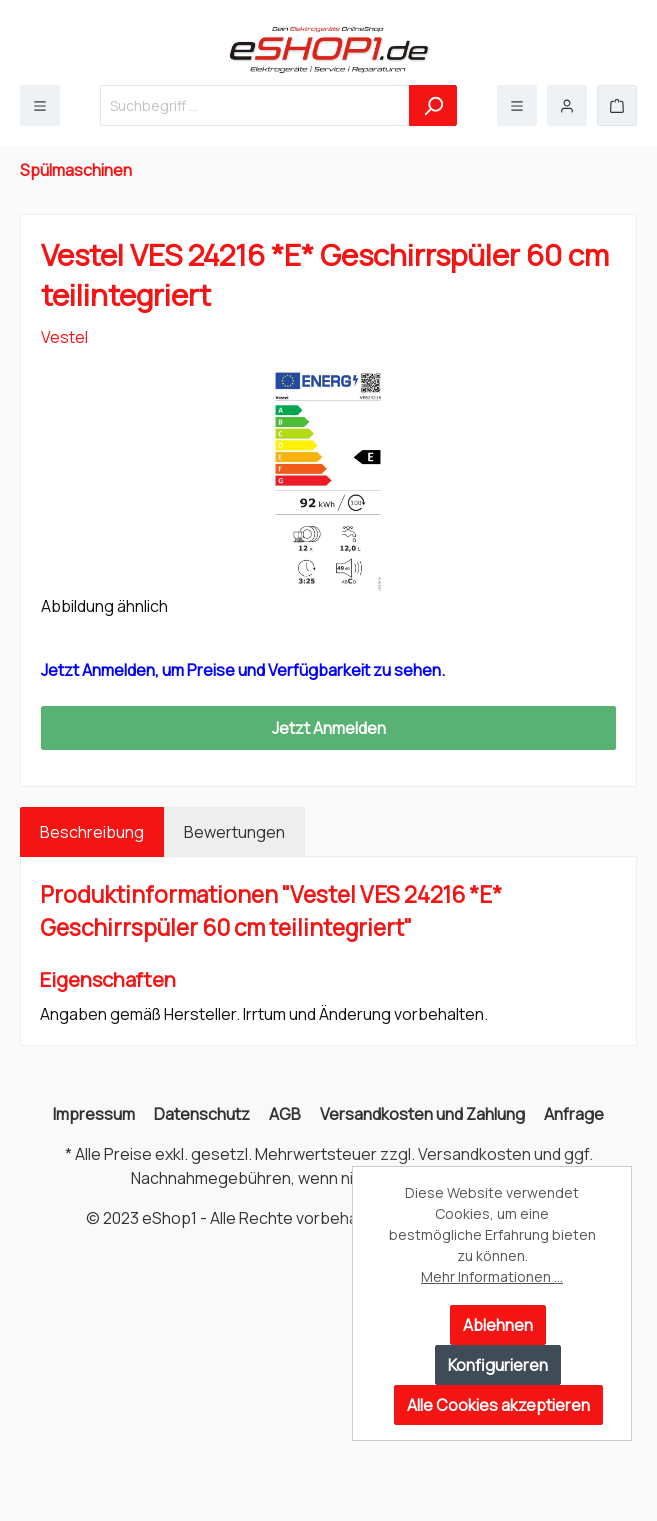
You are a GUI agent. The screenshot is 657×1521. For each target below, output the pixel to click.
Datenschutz (202, 1114)
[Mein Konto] (567, 105)
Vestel (64, 337)
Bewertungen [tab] (234, 832)
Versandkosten (474, 1154)
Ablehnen (498, 1325)
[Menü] (40, 105)
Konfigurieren (498, 1365)
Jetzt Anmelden (329, 728)
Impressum (94, 1114)
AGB (285, 1114)
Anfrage (574, 1114)
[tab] (92, 832)
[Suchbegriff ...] (255, 105)
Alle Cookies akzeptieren (498, 1405)
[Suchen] (433, 105)
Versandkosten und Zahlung (422, 1114)
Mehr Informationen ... (492, 1276)
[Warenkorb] (617, 105)
